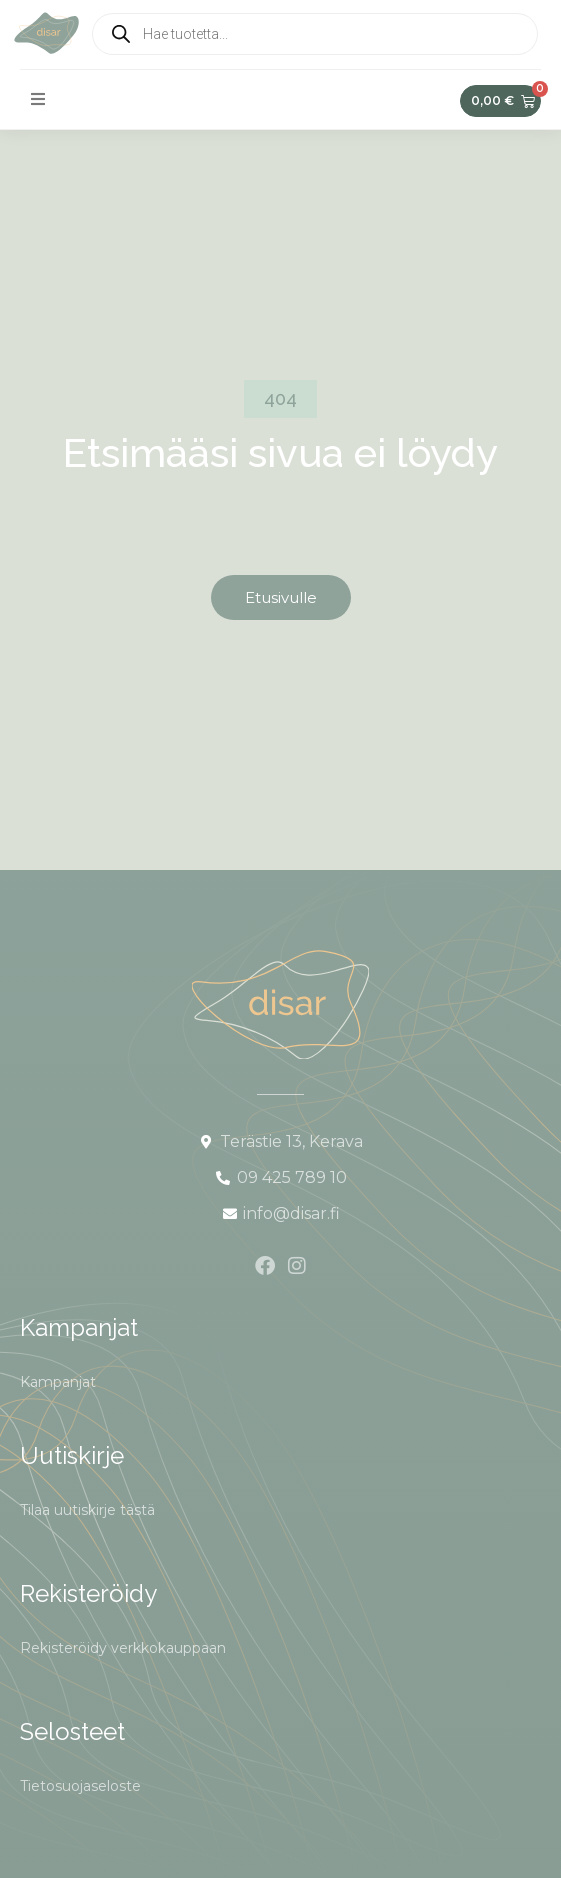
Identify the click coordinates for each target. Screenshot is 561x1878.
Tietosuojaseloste (80, 1786)
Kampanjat (58, 1382)
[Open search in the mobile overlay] (315, 34)
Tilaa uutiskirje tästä (87, 1510)
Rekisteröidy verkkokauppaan (123, 1648)
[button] (38, 99)
